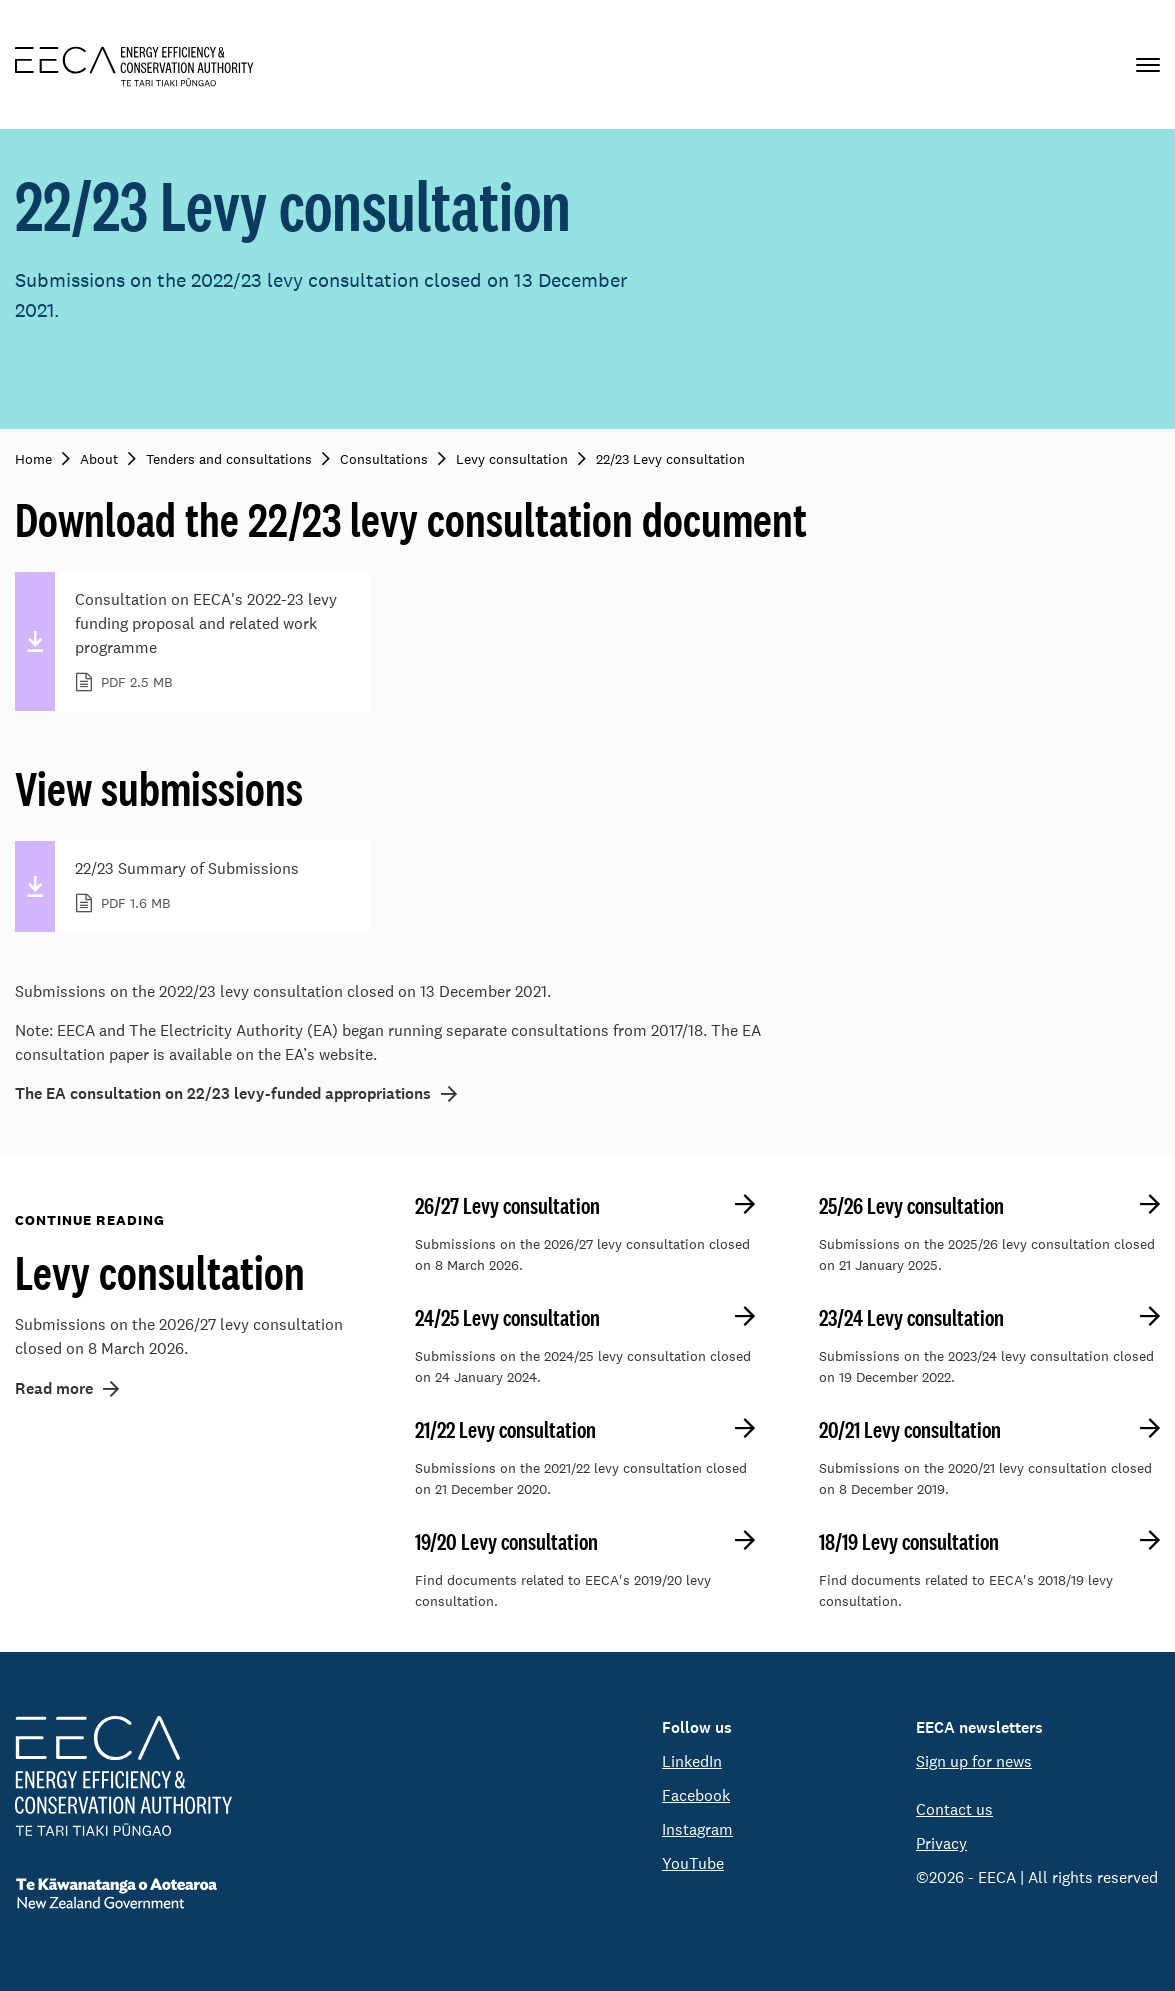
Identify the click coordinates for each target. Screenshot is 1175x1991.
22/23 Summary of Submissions (210, 887)
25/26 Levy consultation (911, 1206)
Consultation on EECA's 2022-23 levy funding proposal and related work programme (210, 642)
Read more (54, 1388)
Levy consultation (160, 1272)
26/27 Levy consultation (507, 1206)
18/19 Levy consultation (909, 1542)
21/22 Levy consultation (505, 1430)
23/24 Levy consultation (911, 1318)
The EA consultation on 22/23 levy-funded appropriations (223, 1094)
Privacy (941, 1843)
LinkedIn (692, 1761)
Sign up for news (974, 1761)
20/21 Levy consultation (910, 1430)
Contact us (954, 1809)
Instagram (697, 1829)
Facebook (696, 1795)
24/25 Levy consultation (507, 1318)
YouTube (693, 1863)
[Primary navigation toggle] (1148, 64)
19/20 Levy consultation (506, 1542)
